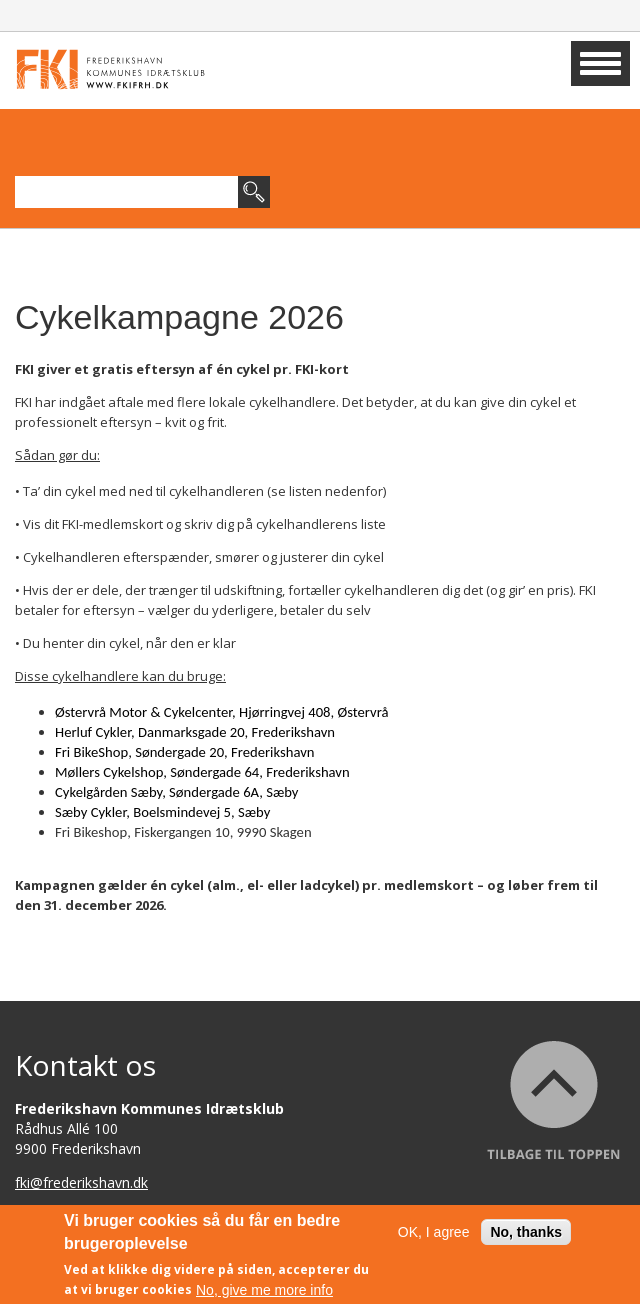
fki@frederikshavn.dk (81, 1182)
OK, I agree (434, 1237)
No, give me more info (264, 1295)
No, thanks (526, 1237)
